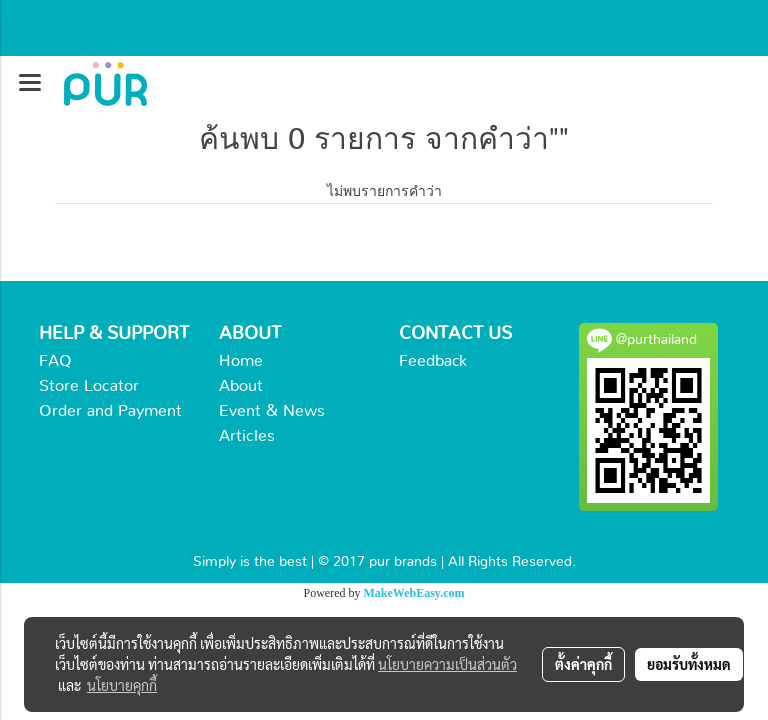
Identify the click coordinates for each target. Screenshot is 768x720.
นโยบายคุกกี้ (122, 685)
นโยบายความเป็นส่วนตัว (447, 664)
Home (241, 361)
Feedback (433, 361)
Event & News (272, 411)
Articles (247, 436)
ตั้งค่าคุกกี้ (583, 664)
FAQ (55, 361)
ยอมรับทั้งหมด (689, 664)
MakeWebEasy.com (414, 593)
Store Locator (89, 386)
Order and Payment (110, 411)
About (241, 386)
